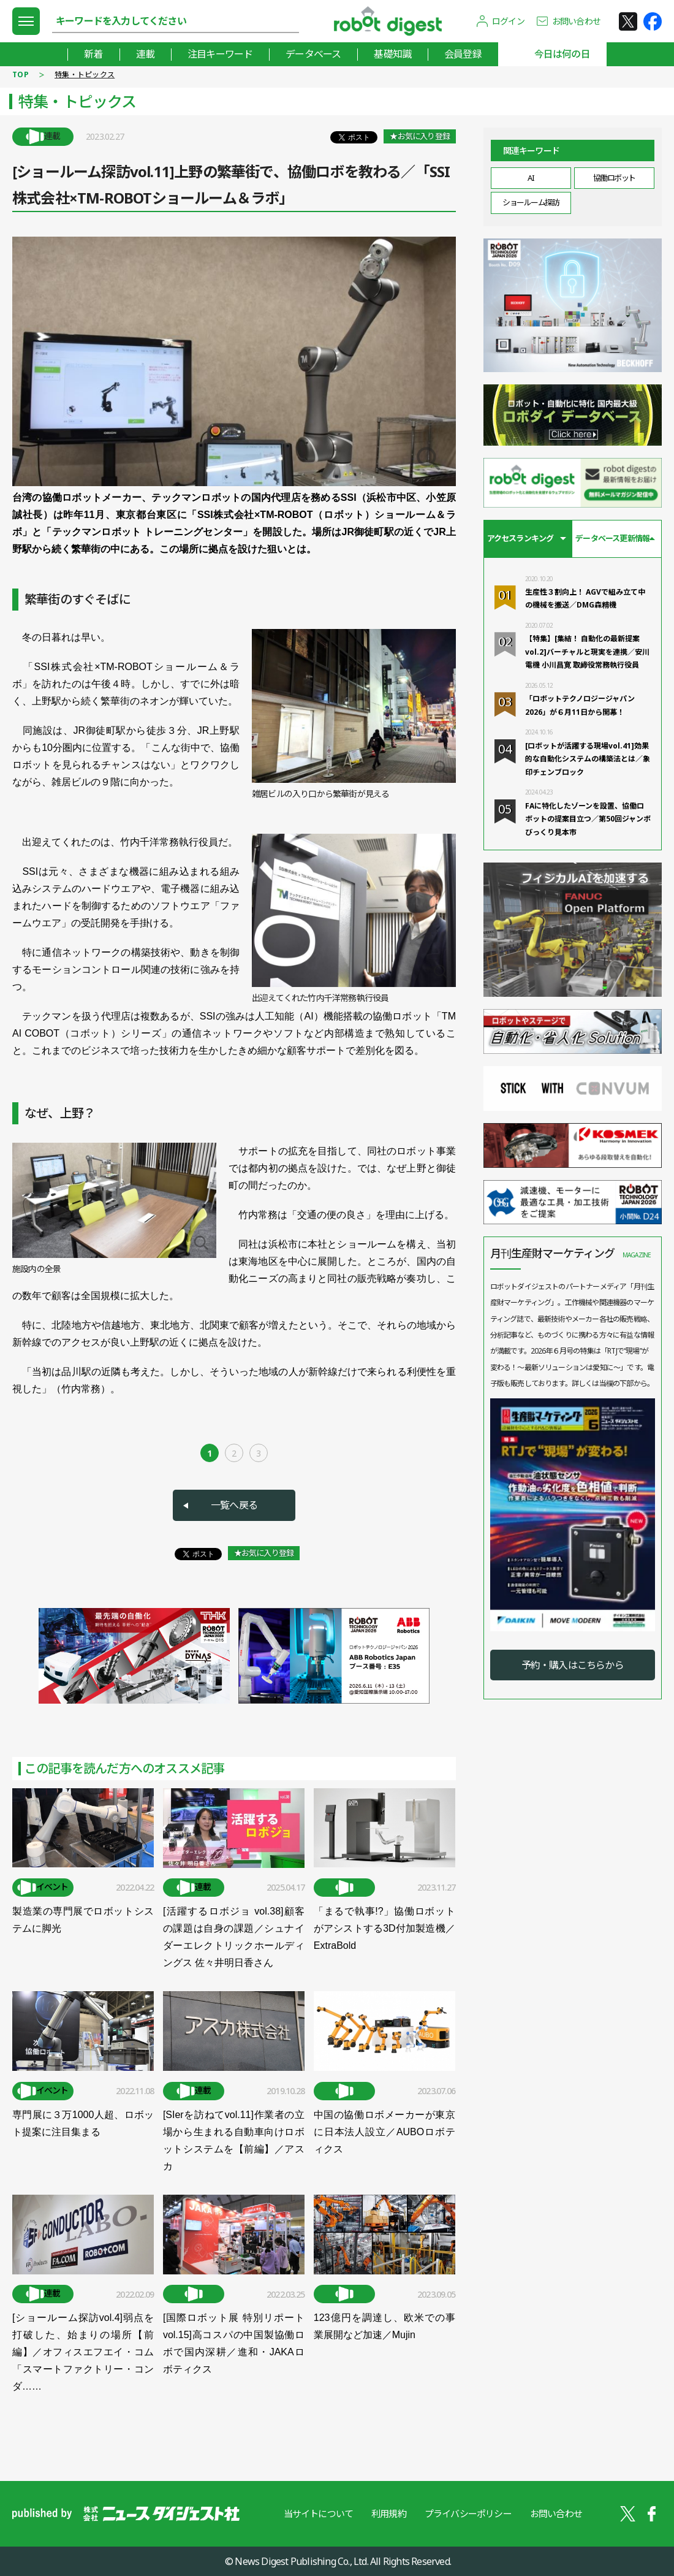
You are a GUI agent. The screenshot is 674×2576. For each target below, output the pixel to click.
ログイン (508, 21)
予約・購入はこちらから (572, 1665)
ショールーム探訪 (530, 202)
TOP (20, 74)
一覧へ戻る (234, 1505)
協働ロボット (614, 177)
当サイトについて (318, 2513)
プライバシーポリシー (468, 2513)
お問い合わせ (576, 21)
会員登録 (463, 54)
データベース (313, 54)
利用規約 (388, 2513)
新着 (93, 54)
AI (531, 177)
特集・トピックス (85, 74)
